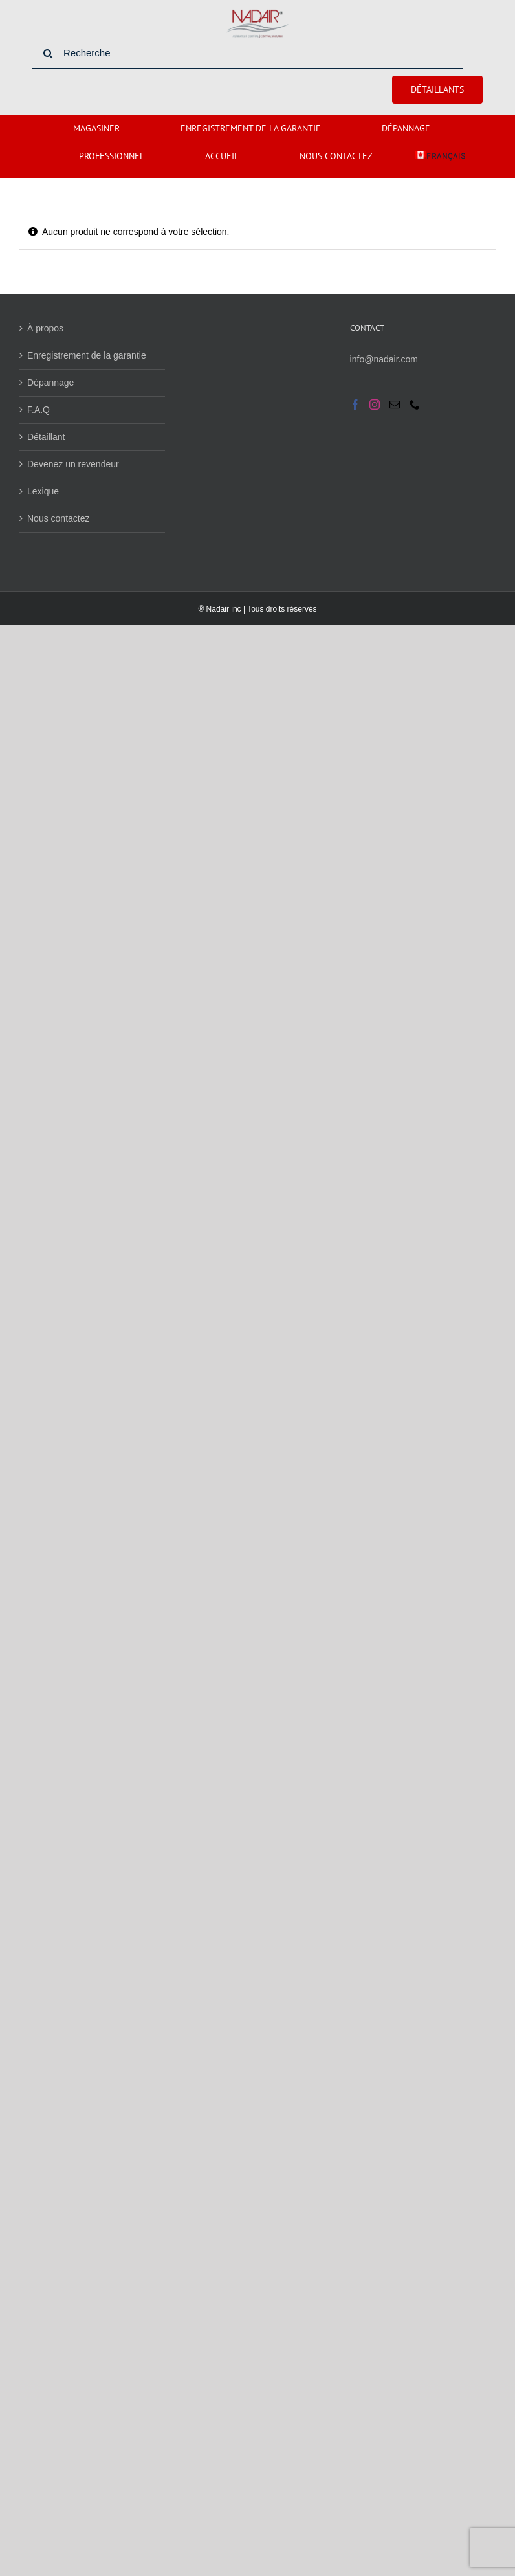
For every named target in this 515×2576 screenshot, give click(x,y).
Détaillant (46, 437)
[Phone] (415, 404)
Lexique (43, 491)
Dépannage (50, 382)
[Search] (47, 53)
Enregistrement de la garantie (86, 355)
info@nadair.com (384, 359)
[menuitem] (440, 156)
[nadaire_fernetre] (257, 12)
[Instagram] (374, 404)
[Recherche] (247, 53)
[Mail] (394, 404)
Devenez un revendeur (73, 464)
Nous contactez (58, 518)
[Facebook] (355, 404)
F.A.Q (38, 410)
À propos (45, 328)
